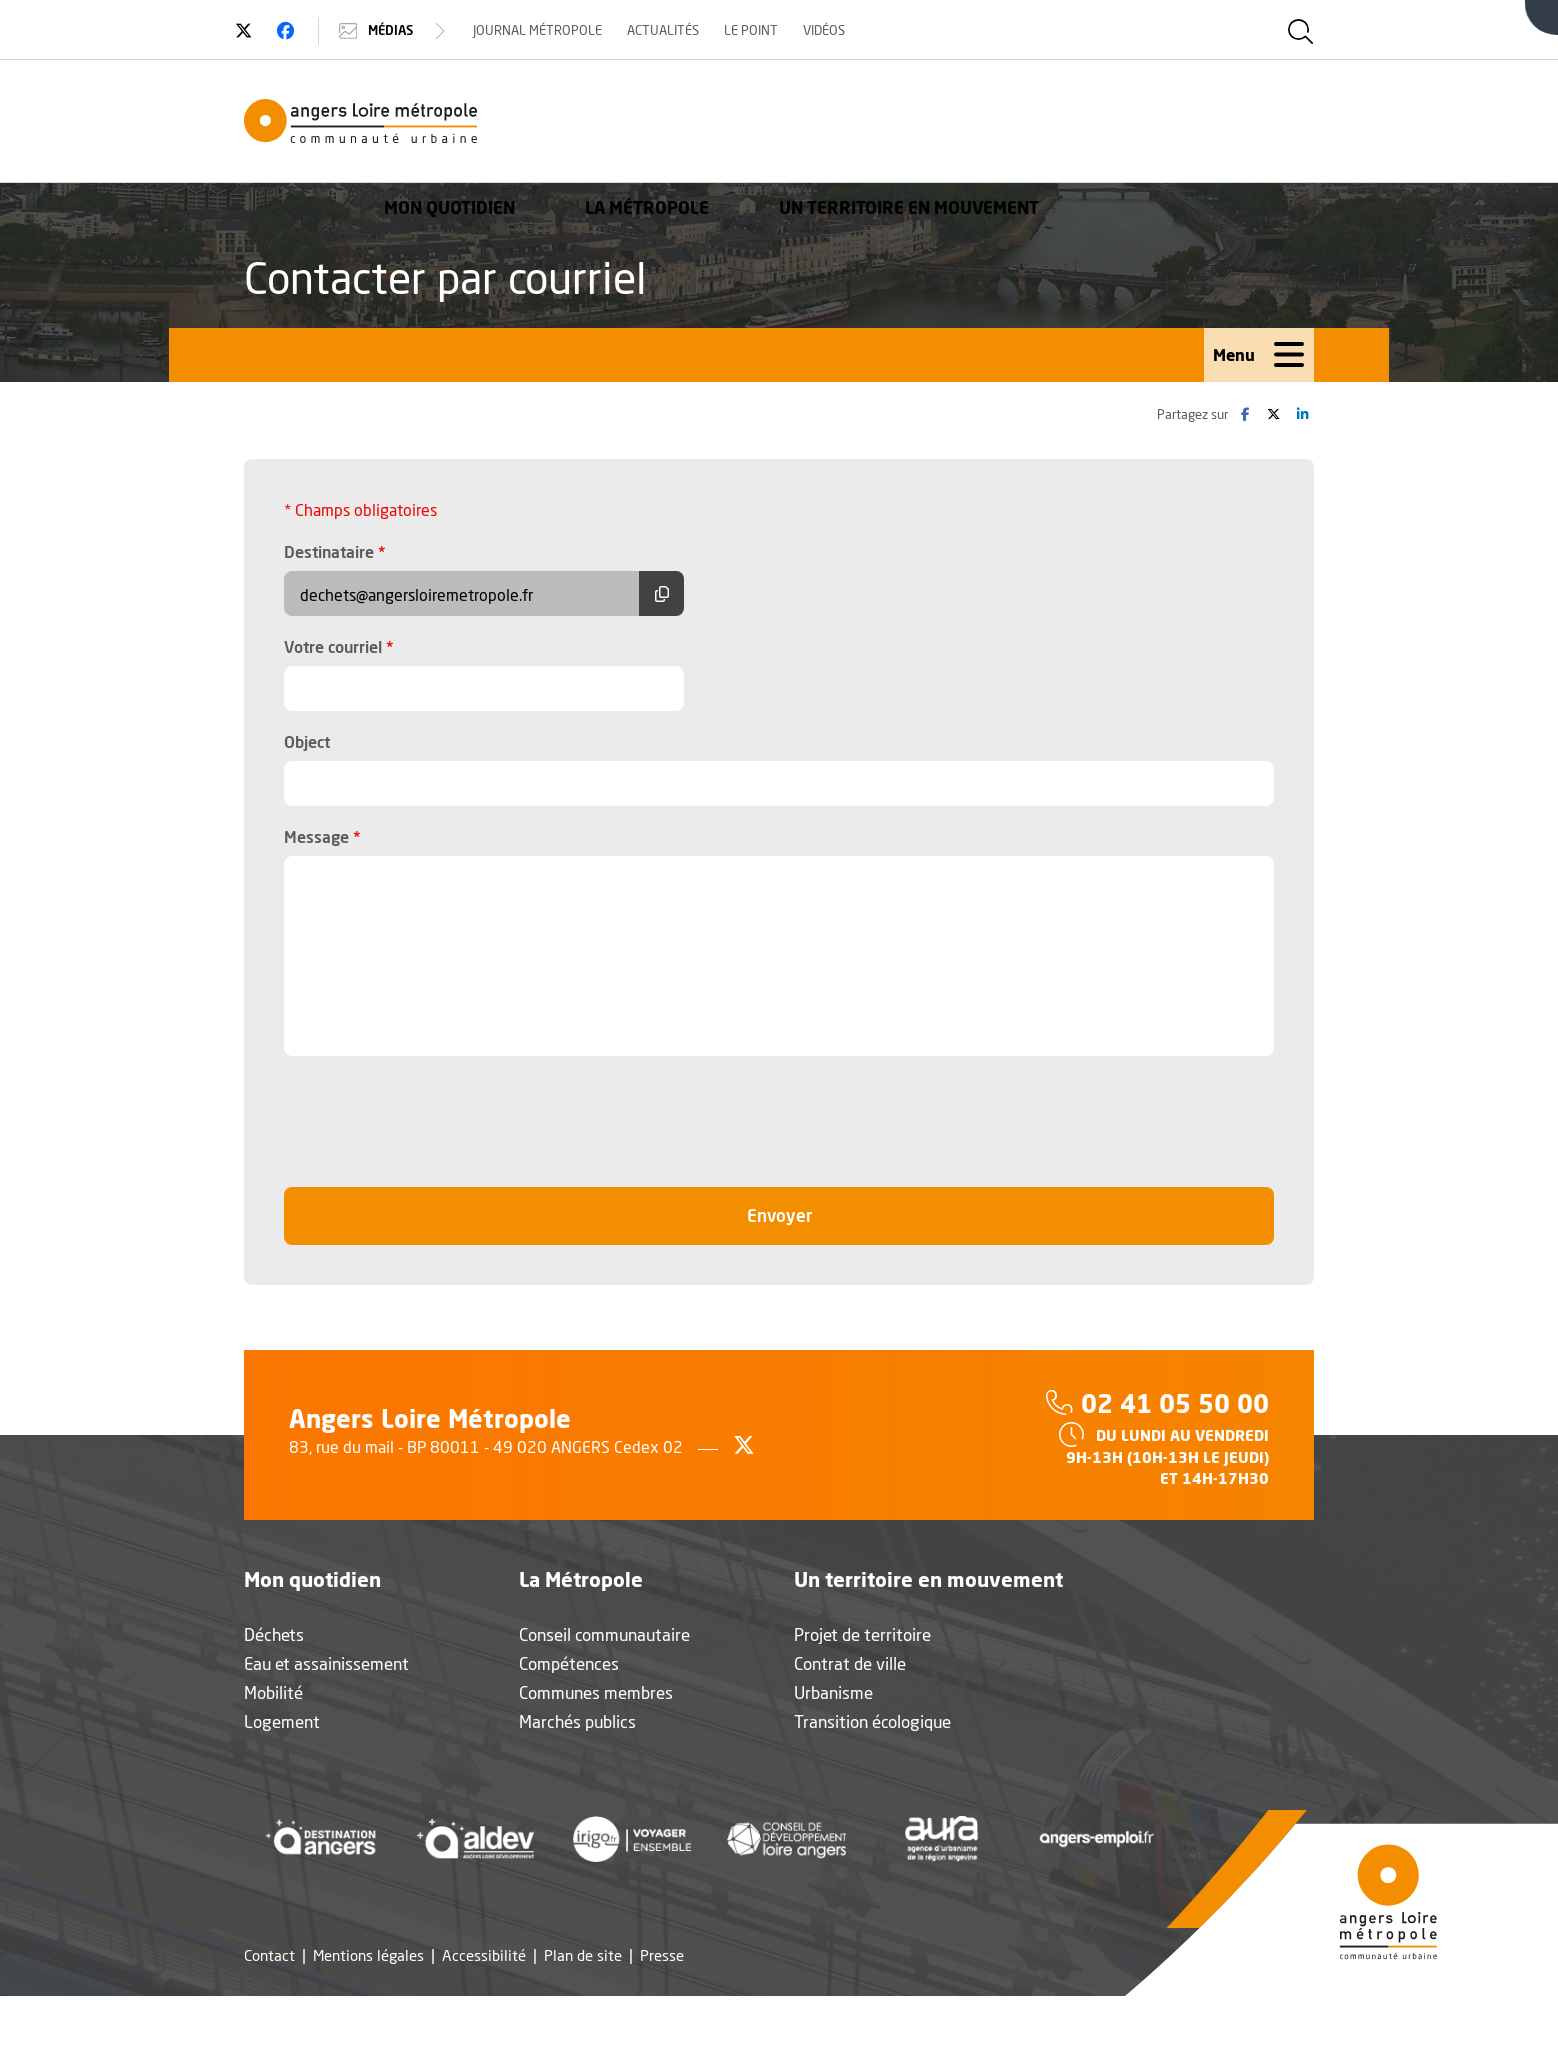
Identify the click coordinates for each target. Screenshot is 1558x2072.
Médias (403, 31)
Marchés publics (577, 1723)
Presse (662, 1957)
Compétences (569, 1665)
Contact (269, 1957)
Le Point (760, 30)
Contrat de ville (850, 1665)
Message (322, 838)
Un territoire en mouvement (1184, 124)
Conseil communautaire (604, 1636)
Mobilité (273, 1694)
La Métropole (922, 124)
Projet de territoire (862, 1636)
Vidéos (833, 30)
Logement (282, 1723)
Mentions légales (368, 1957)
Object (307, 743)
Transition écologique (872, 1723)
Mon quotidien (724, 124)
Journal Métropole (546, 30)
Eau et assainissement (326, 1665)
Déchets (274, 1636)
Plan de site (583, 1957)
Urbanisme (833, 1694)
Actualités (672, 30)
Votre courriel (339, 648)
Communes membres (596, 1694)
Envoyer (823, 1216)
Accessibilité (484, 1957)
